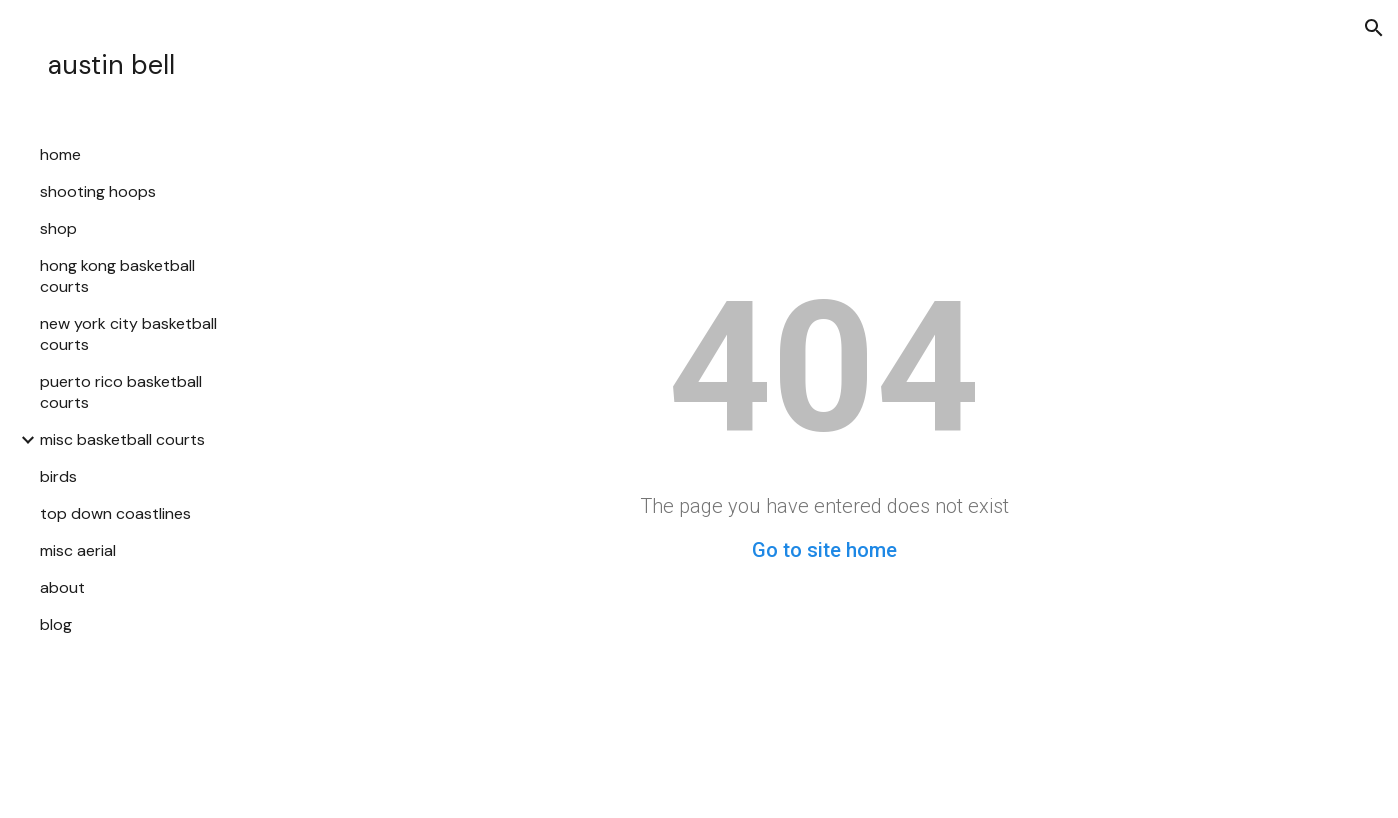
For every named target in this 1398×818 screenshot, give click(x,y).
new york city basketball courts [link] (128, 334)
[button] (1374, 28)
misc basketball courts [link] (122, 439)
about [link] (62, 587)
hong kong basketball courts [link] (117, 276)
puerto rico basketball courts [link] (121, 392)
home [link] (60, 154)
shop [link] (58, 228)
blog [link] (56, 624)
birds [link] (58, 476)
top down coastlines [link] (115, 513)
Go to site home (824, 550)
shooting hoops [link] (98, 191)
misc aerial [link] (78, 550)
